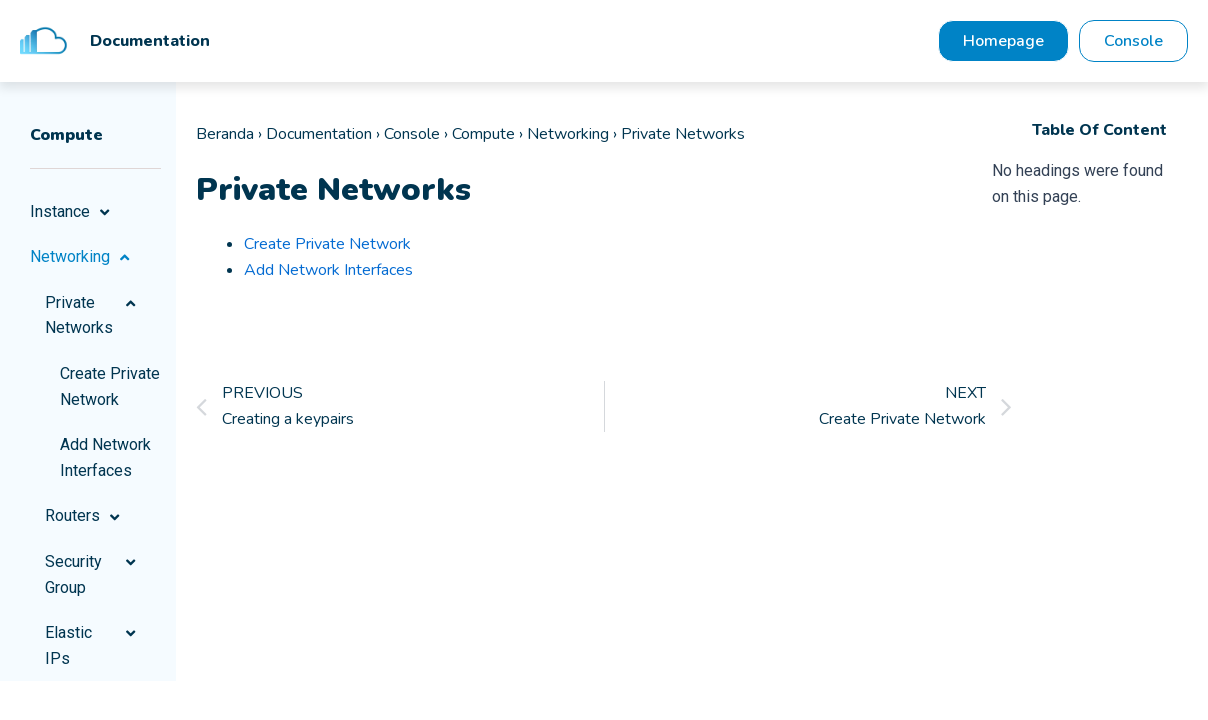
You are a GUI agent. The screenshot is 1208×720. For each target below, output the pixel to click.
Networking (82, 257)
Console (412, 134)
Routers (85, 516)
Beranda (225, 134)
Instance (72, 212)
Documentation (319, 134)
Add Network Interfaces (105, 457)
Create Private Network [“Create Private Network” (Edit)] (327, 244)
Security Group (93, 574)
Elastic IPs (93, 645)
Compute (483, 134)
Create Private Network (110, 386)
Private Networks (93, 315)
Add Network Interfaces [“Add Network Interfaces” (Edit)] (328, 270)
